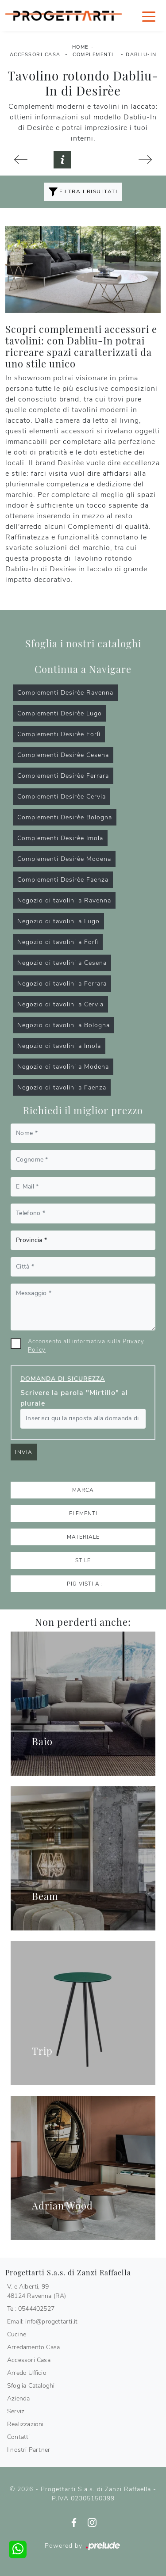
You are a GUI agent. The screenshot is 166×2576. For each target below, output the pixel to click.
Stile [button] (83, 1560)
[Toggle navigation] (149, 16)
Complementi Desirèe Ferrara (63, 776)
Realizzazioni (25, 2424)
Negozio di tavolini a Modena (63, 1067)
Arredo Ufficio (26, 2373)
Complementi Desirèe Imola (60, 838)
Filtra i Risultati (83, 191)
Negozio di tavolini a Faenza (61, 1087)
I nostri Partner (28, 2450)
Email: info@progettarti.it (42, 2321)
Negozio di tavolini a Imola (59, 1046)
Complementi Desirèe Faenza (62, 879)
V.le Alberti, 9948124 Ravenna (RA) (36, 2291)
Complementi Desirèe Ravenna (65, 692)
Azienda (18, 2398)
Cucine (16, 2334)
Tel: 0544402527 (30, 2309)
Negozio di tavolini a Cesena (62, 963)
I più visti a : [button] (83, 1583)
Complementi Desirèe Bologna (64, 817)
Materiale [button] (83, 1536)
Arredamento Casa (33, 2347)
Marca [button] (83, 1490)
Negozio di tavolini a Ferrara (62, 983)
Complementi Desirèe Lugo (59, 713)
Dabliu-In (141, 54)
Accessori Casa (35, 54)
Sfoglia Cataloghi (30, 2385)
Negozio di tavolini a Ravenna (64, 900)
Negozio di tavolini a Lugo (58, 921)
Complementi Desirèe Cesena (63, 755)
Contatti (18, 2437)
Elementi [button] (83, 1513)
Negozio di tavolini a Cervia (60, 1004)
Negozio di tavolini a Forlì (57, 942)
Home (80, 47)
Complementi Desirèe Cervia (61, 796)
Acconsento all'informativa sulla (86, 1346)
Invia (24, 1452)
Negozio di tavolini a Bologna (63, 1025)
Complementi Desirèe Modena (64, 859)
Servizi (16, 2411)
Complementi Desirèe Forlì (58, 734)
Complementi (93, 54)
